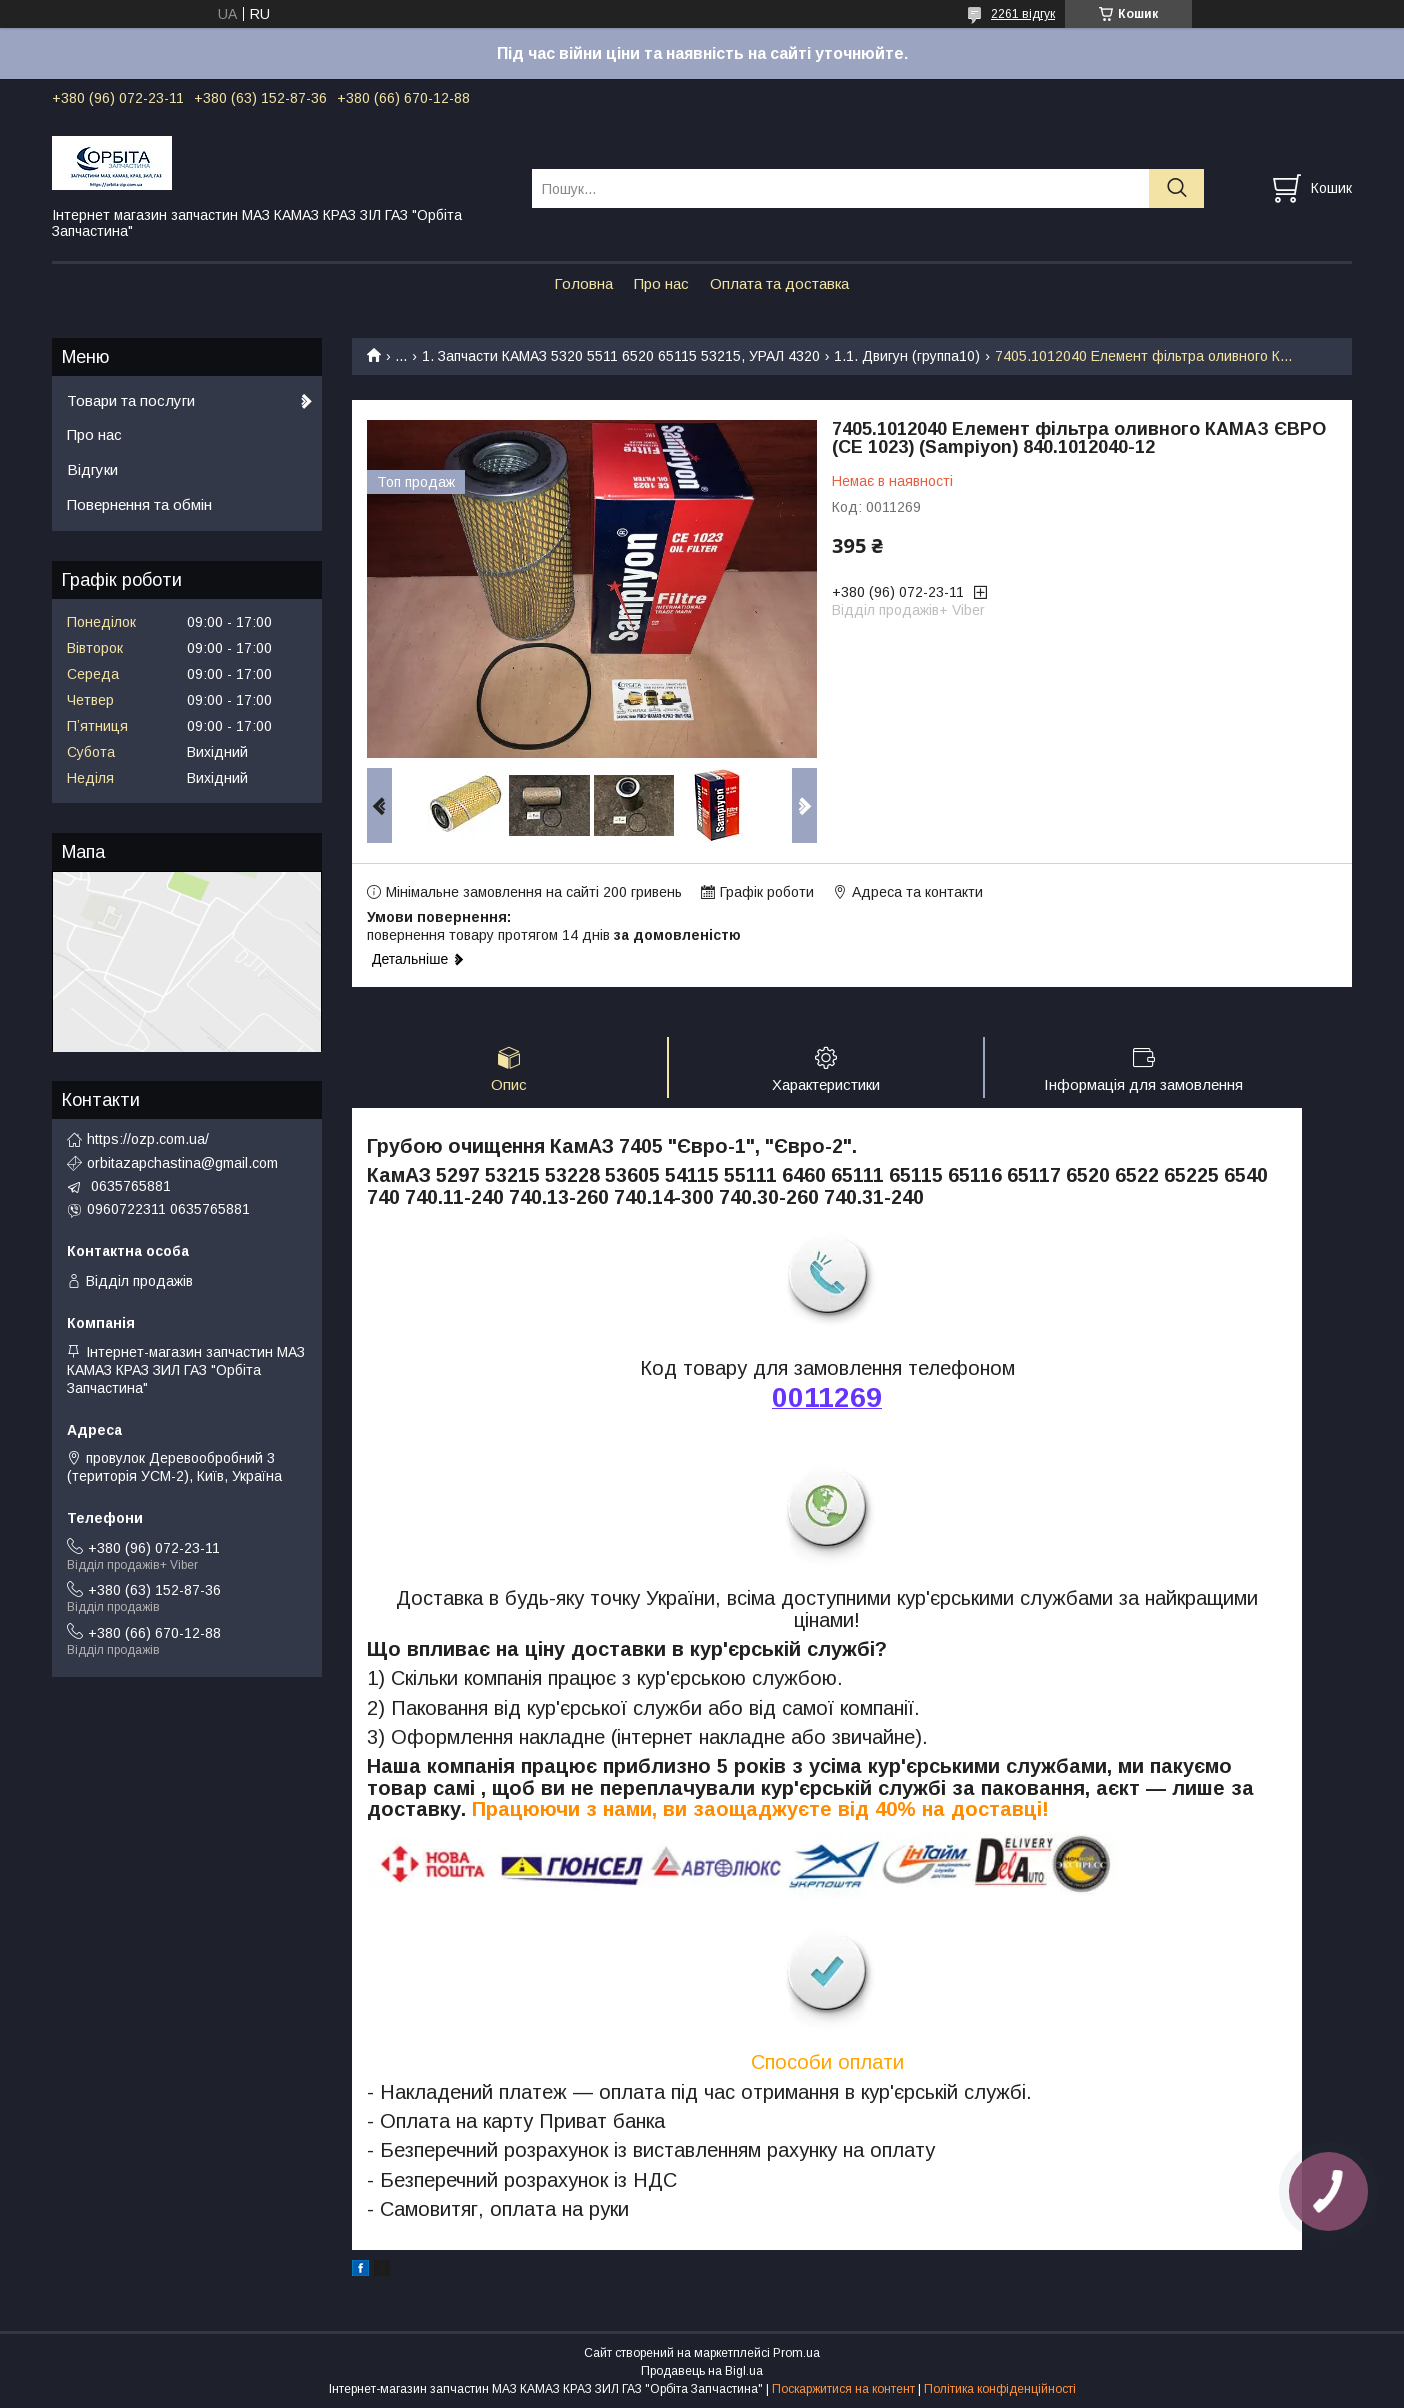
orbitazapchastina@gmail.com (182, 1163)
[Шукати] (1176, 188)
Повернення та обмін (139, 504)
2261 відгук (1023, 14)
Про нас (661, 283)
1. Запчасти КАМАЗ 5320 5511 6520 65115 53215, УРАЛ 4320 (621, 356)
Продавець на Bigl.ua (702, 2371)
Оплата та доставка (779, 283)
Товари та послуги (131, 400)
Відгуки (92, 469)
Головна (583, 283)
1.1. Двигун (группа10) (907, 356)
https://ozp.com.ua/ (148, 1139)
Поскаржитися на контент (843, 2389)
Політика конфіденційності (1000, 2389)
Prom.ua (796, 2353)
